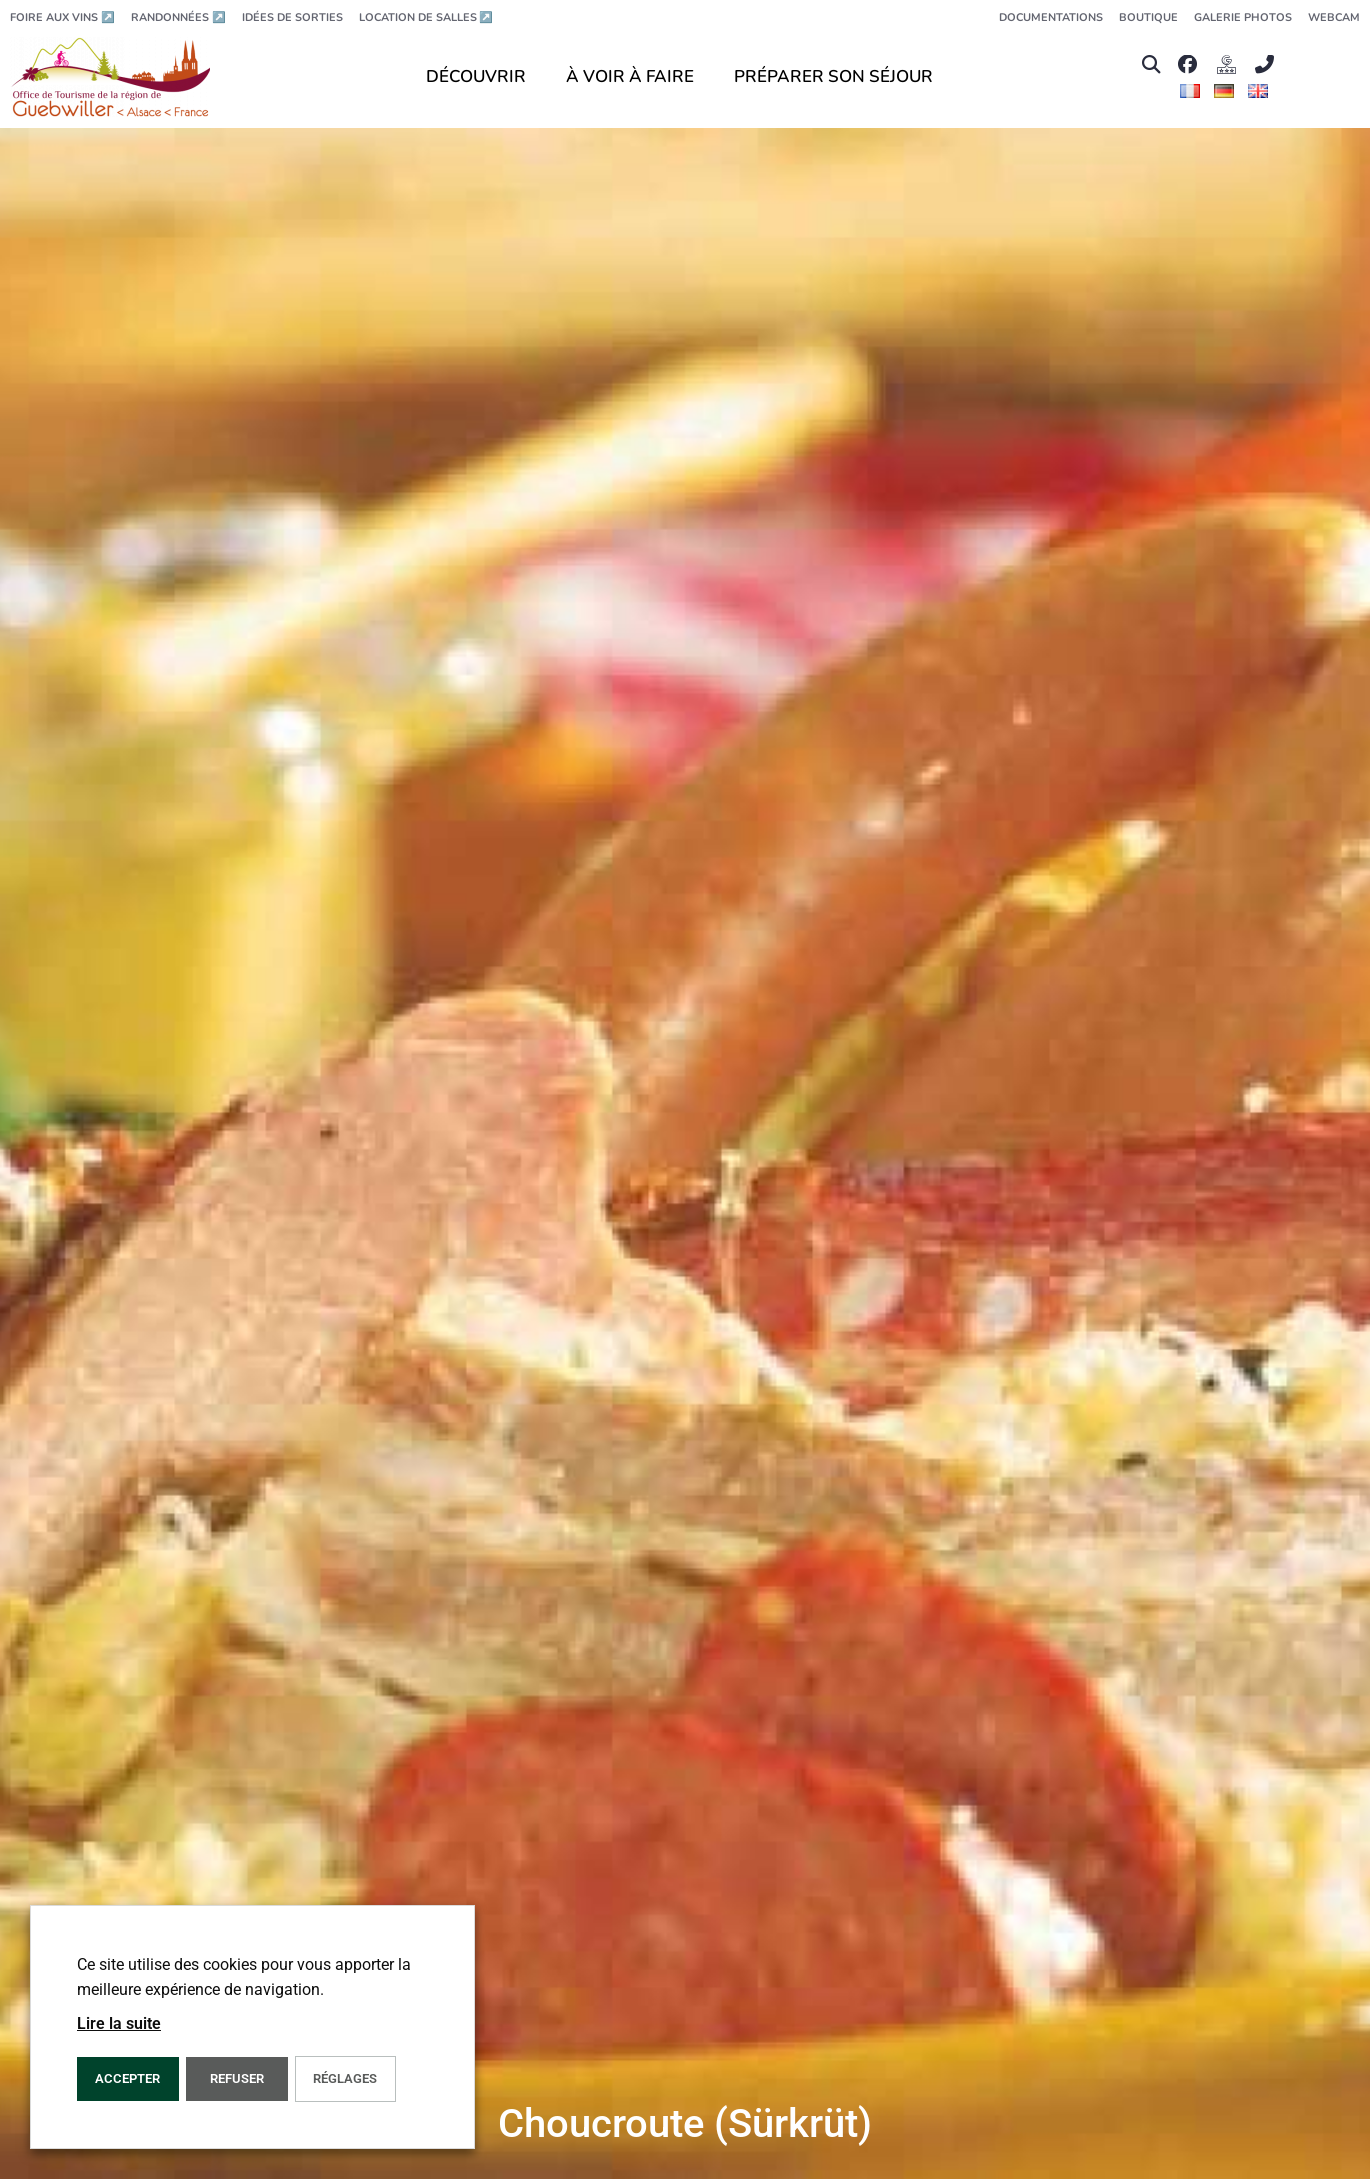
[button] (1151, 64)
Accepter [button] (127, 2078)
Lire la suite (119, 2023)
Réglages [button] (345, 2078)
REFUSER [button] (237, 2078)
